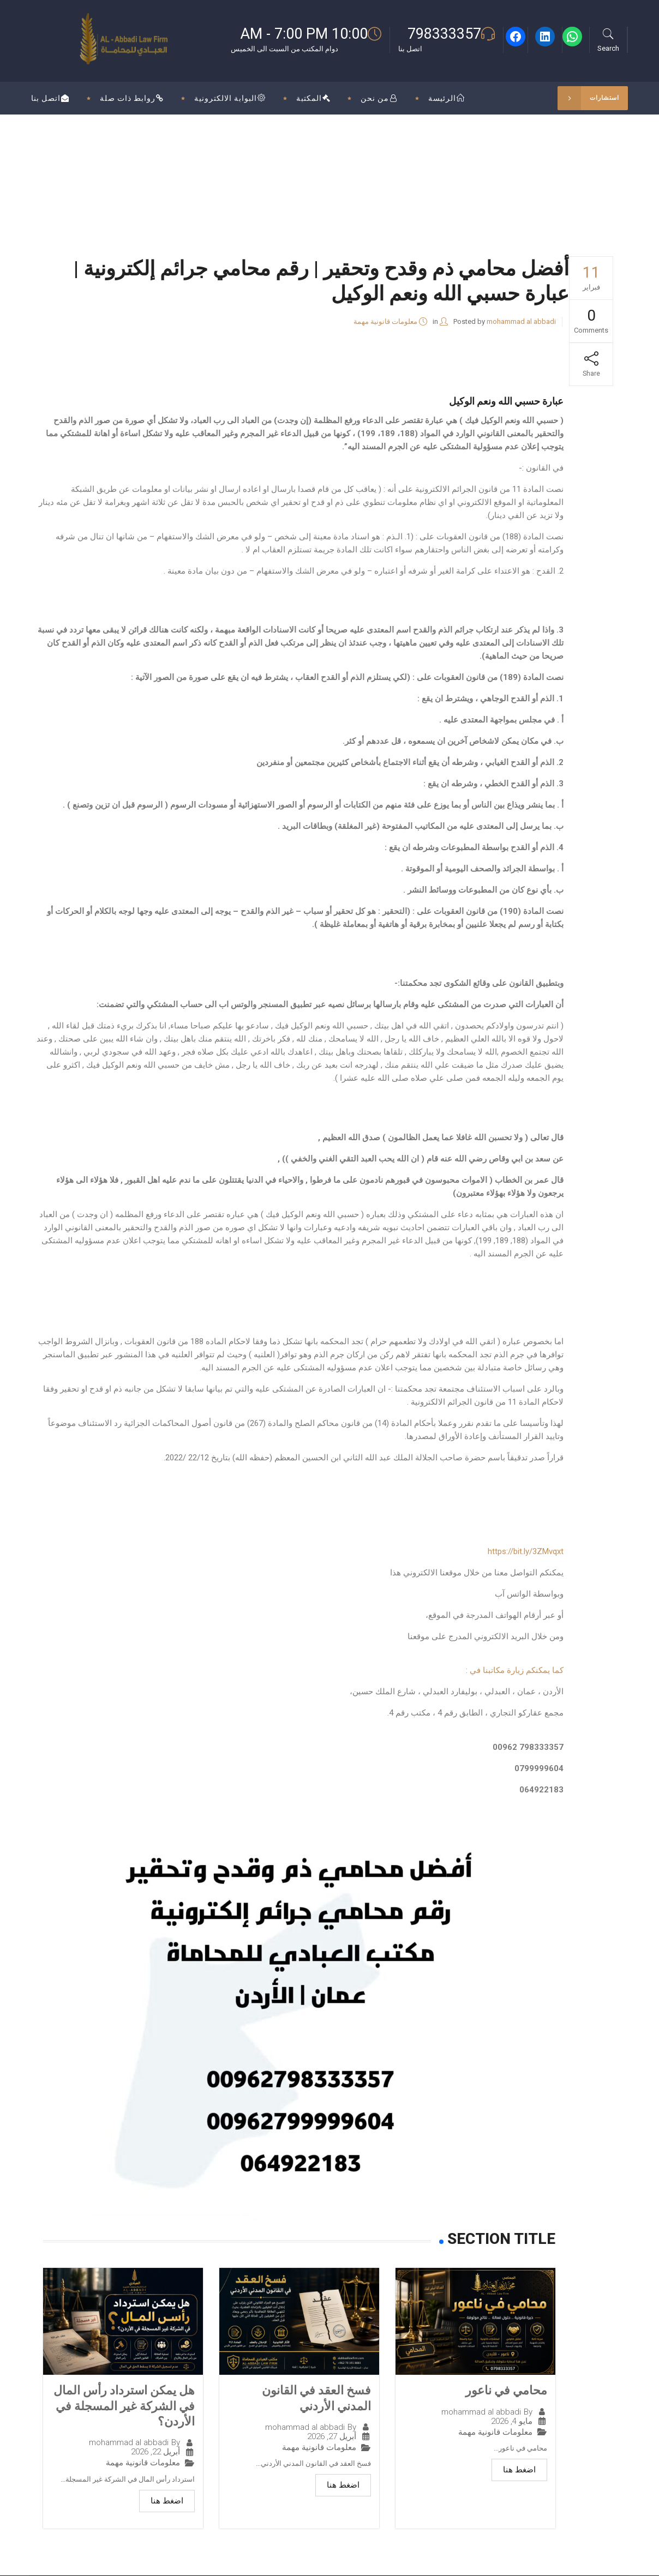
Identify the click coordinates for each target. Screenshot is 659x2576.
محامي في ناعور (506, 2390)
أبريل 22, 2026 (155, 2452)
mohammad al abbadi (521, 321)
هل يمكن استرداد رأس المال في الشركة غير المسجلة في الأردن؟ (124, 2406)
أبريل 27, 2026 (331, 2437)
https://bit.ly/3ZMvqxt (526, 1551)
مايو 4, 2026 (511, 2421)
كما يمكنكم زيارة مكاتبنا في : (515, 1670)
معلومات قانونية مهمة (385, 321)
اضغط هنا (519, 2470)
